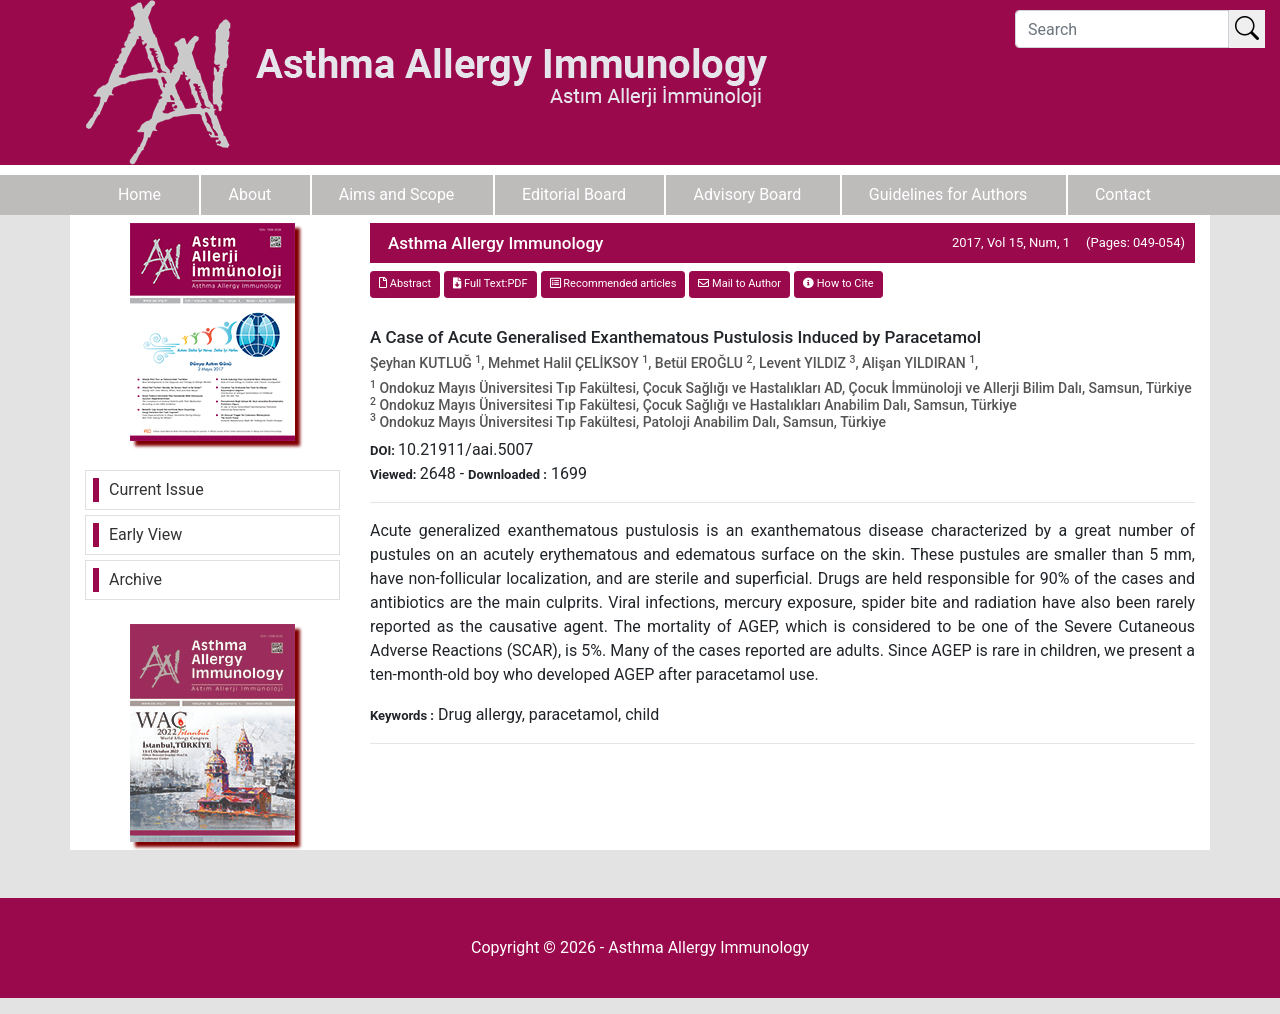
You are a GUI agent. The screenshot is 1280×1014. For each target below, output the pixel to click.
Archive (135, 579)
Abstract (405, 283)
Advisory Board (748, 194)
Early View (145, 534)
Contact (1123, 194)
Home (139, 194)
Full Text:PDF (490, 283)
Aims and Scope (397, 194)
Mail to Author (739, 283)
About (250, 194)
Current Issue (156, 489)
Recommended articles (613, 283)
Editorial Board (574, 194)
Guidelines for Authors (948, 194)
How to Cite (838, 283)
